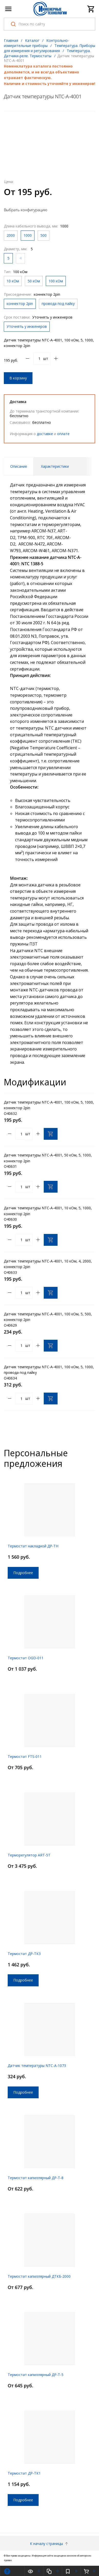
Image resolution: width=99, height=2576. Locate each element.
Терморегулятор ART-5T (29, 1855)
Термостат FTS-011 (25, 1756)
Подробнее (23, 1572)
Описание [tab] (18, 466)
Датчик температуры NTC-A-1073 (37, 2065)
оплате (63, 433)
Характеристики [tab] (55, 466)
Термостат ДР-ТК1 (24, 2473)
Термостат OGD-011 (25, 1657)
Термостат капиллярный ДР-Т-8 (35, 2177)
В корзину (18, 378)
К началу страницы (49, 2543)
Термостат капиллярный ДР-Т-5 (35, 2374)
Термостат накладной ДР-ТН (33, 1546)
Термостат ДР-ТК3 (24, 1953)
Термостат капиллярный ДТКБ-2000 (39, 2276)
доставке (45, 433)
